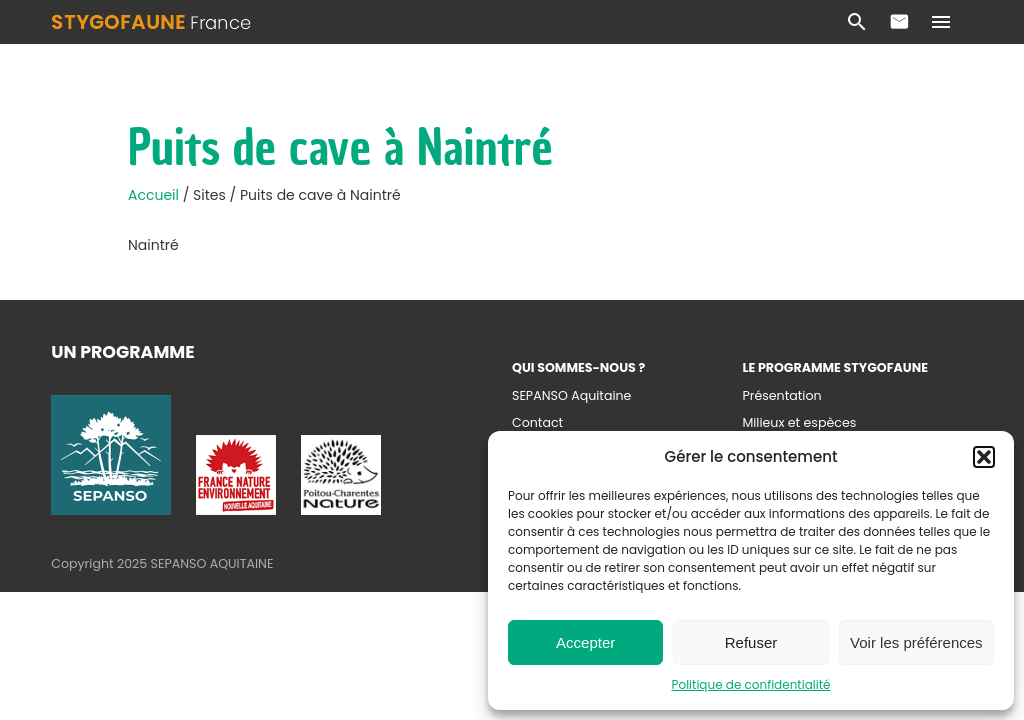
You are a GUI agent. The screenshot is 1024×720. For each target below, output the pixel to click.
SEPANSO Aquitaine (571, 395)
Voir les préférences (916, 642)
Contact (899, 22)
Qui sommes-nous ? (578, 367)
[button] (984, 457)
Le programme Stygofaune (835, 367)
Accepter (585, 642)
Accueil (155, 195)
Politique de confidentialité (751, 684)
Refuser (751, 642)
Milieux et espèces (799, 422)
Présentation (781, 395)
